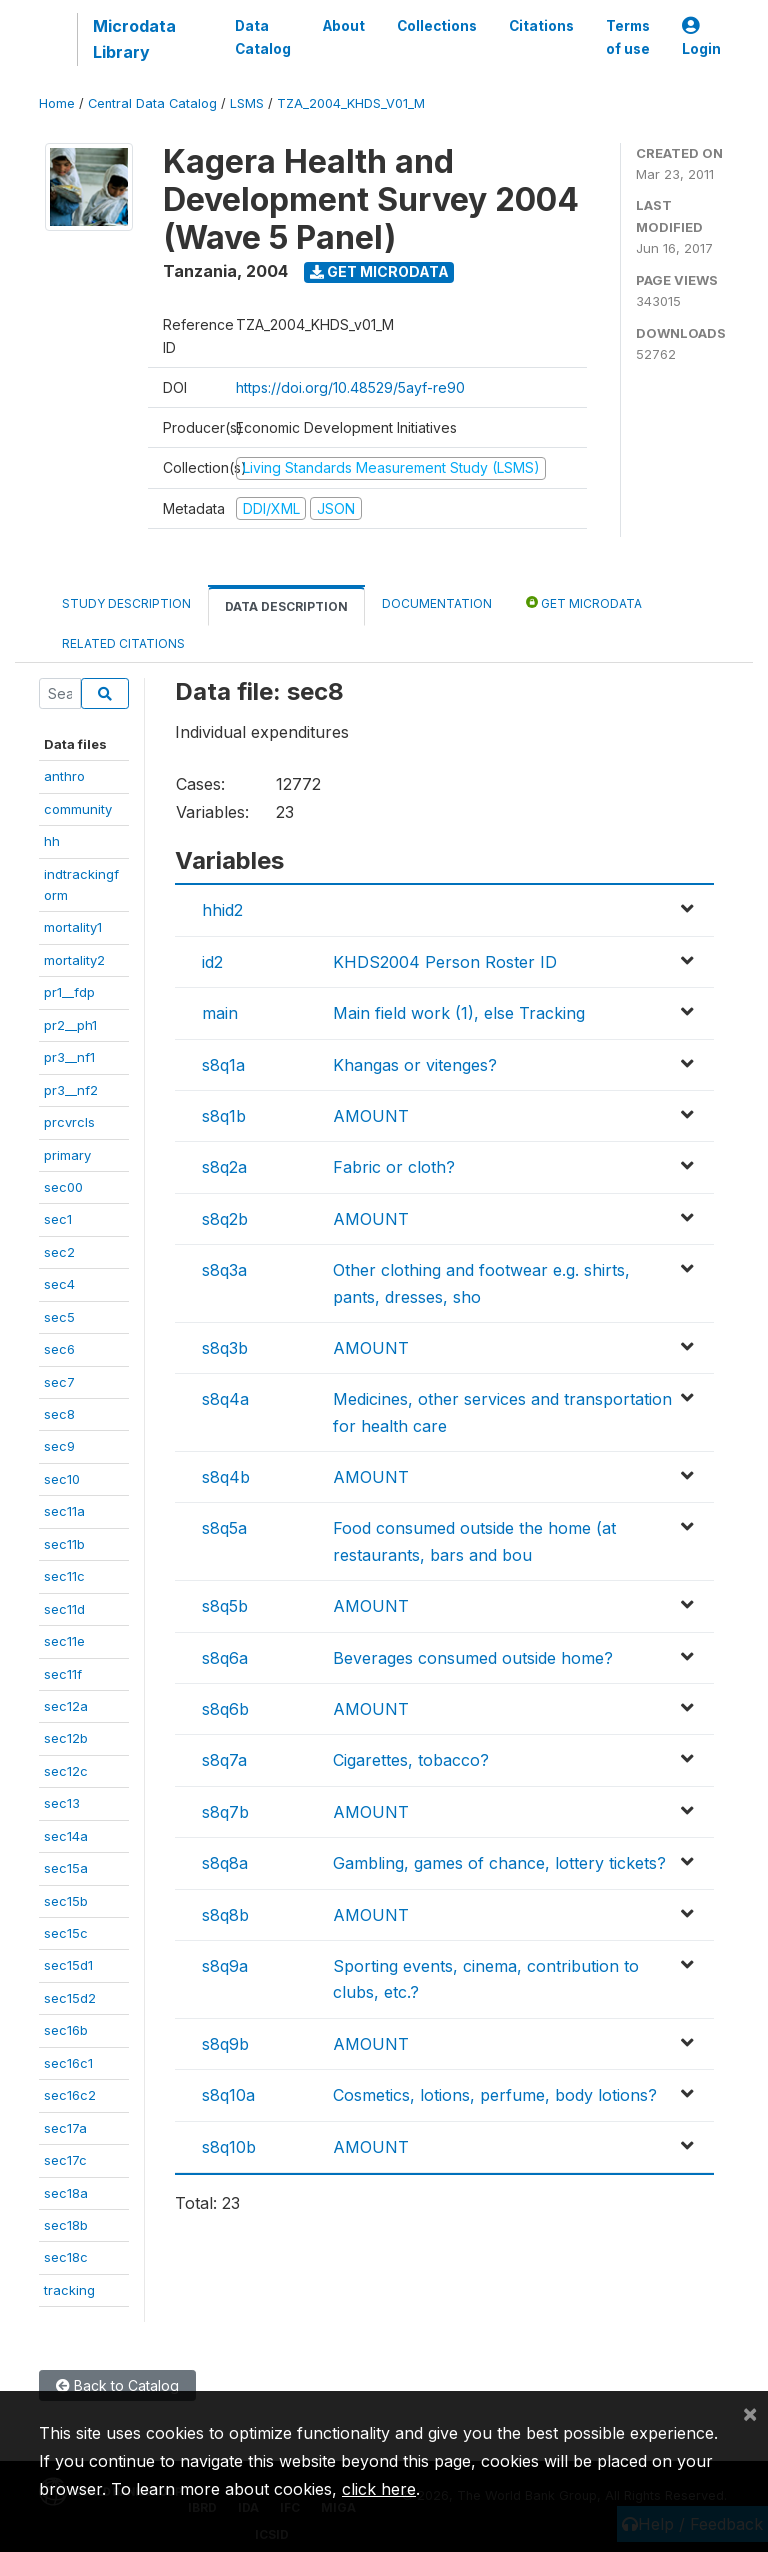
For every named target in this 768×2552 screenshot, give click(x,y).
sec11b (64, 1544)
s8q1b (224, 1116)
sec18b (66, 2225)
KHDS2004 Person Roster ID (445, 962)
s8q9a (225, 1966)
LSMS (247, 103)
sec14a (66, 1836)
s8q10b (229, 2147)
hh (52, 841)
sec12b (66, 1738)
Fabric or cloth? (394, 1167)
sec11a (64, 1511)
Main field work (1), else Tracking (459, 1013)
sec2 (59, 1252)
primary (67, 1155)
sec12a (66, 1706)
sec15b (66, 1901)
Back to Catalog (117, 2385)
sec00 (63, 1187)
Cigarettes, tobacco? (411, 1760)
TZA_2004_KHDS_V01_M (351, 103)
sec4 (59, 1284)
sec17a (65, 2128)
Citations (541, 26)
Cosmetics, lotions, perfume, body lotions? (495, 2095)
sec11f (63, 1674)
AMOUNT (371, 1116)
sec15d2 (70, 1998)
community (78, 809)
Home (57, 103)
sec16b (66, 2030)
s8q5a (224, 1528)
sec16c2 (70, 2095)
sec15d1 (68, 1965)
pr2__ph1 (70, 1025)
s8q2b (225, 1219)
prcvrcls (69, 1122)
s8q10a (228, 2095)
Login (701, 37)
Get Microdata (379, 271)
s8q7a (224, 1760)
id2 (212, 962)
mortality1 (73, 927)
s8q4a (225, 1399)
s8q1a (223, 1065)
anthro (64, 776)
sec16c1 (68, 2063)
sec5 (59, 1317)
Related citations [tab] (123, 643)
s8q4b (226, 1477)
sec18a (66, 2193)
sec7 (59, 1382)
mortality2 (74, 960)
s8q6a (225, 1658)
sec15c (66, 1933)
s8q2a (224, 1167)
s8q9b (225, 2044)
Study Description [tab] (126, 603)
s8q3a (224, 1270)
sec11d (64, 1609)
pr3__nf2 (71, 1090)
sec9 (59, 1446)
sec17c (65, 2160)
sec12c (66, 1771)
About (344, 26)
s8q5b (225, 1606)
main (220, 1013)
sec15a (66, 1868)
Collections (437, 26)
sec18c (66, 2257)
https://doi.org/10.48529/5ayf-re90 (350, 387)
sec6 (59, 1349)
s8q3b (225, 1348)
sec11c (64, 1576)
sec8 (59, 1414)
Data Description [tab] (286, 606)
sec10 (62, 1479)
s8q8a (225, 1863)
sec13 (62, 1803)
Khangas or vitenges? (415, 1065)
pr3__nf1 (69, 1057)
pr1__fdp (69, 992)
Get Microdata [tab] (584, 602)
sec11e (64, 1641)
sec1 (58, 1219)
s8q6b (225, 1709)
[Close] (750, 2413)
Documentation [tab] (437, 603)
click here (379, 2489)
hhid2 (222, 910)
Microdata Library (134, 39)
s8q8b (225, 1915)
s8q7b (225, 1812)
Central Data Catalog (152, 103)
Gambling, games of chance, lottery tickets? (499, 1863)
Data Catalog (263, 37)
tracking (69, 2290)
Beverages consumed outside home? (473, 1658)
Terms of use (628, 37)
